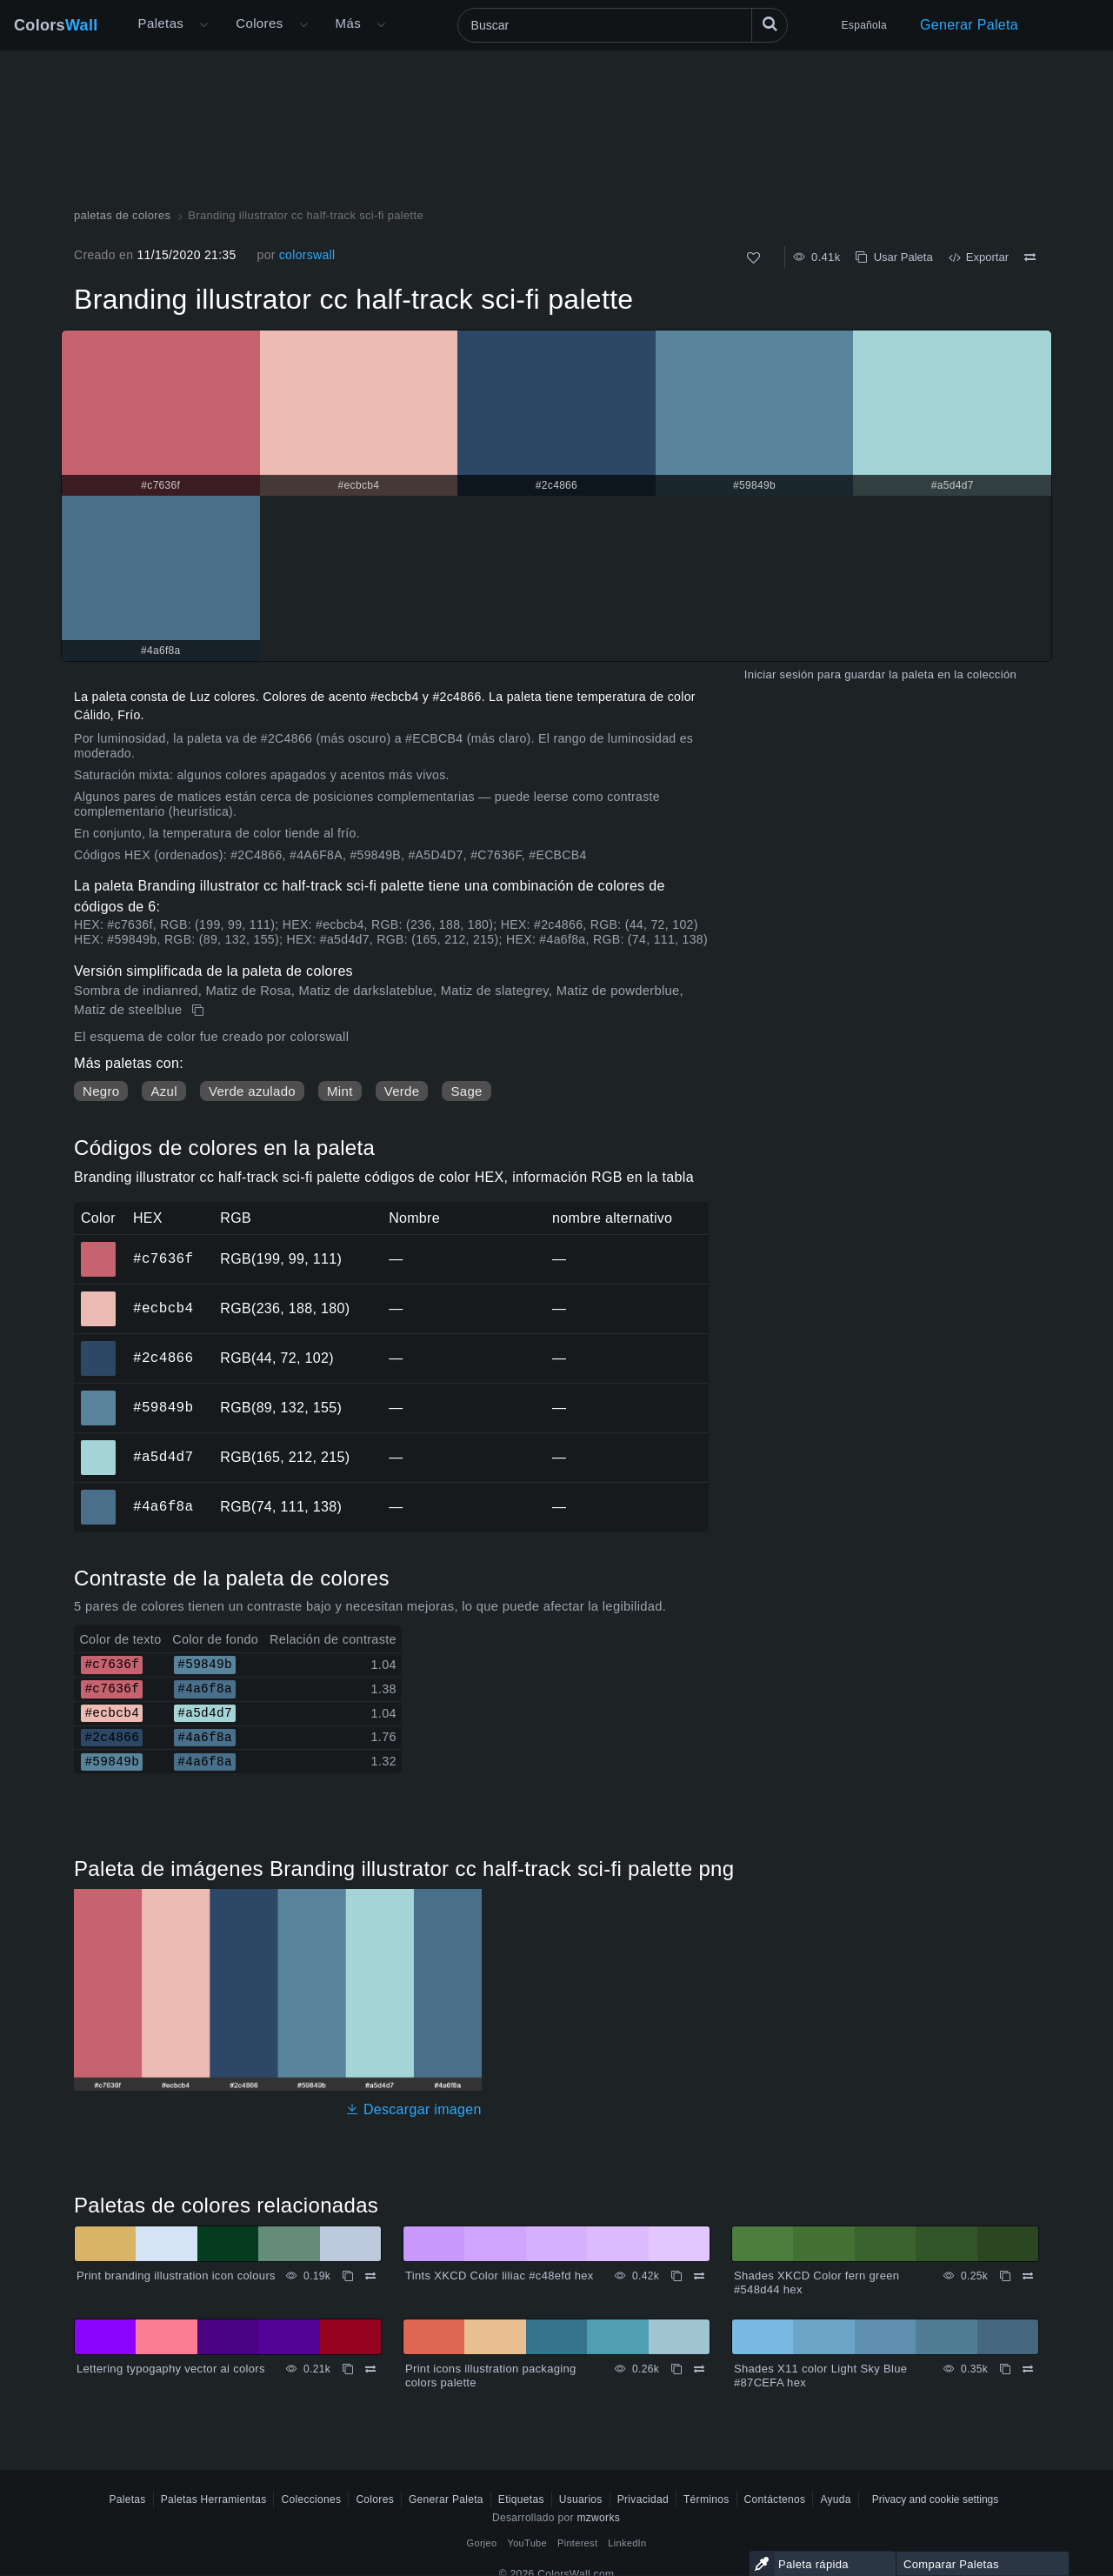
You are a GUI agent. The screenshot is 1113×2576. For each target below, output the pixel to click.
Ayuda (835, 2499)
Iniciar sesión (779, 674)
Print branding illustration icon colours (176, 2275)
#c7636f (163, 1258)
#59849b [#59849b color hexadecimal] (99, 1396)
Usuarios (581, 2499)
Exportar (979, 257)
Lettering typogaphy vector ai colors (171, 2368)
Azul (163, 1091)
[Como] (753, 258)
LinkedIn (627, 2543)
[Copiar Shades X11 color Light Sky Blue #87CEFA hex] (1005, 2369)
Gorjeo (482, 2543)
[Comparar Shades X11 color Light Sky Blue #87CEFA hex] (1028, 2369)
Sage (466, 1091)
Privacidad (643, 2499)
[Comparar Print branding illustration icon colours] (370, 2276)
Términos (706, 2499)
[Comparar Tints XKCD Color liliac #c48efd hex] (699, 2276)
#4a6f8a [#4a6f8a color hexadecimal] (99, 1495)
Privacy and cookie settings (935, 2499)
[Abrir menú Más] (203, 25)
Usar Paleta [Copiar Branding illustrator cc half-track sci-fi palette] (894, 257)
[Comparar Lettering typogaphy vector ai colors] (370, 2369)
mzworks (598, 2518)
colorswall (307, 255)
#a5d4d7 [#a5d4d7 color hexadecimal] (99, 1445)
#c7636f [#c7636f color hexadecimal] (99, 1247)
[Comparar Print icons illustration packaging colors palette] (699, 2369)
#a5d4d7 (163, 1456)
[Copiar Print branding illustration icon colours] (348, 2276)
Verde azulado (252, 1091)
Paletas (161, 23)
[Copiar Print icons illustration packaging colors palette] (676, 2369)
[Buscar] (622, 25)
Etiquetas (521, 2499)
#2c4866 (163, 1357)
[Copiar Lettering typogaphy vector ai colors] (348, 2369)
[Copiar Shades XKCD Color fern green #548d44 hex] (1005, 2276)
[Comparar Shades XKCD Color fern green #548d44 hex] (1028, 2276)
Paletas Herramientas (214, 2499)
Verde (402, 1091)
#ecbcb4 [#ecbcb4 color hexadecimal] (99, 1296)
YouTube (527, 2543)
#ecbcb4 (163, 1308)
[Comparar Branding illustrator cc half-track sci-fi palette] (1030, 257)
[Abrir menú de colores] (303, 25)
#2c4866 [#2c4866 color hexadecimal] (99, 1346)
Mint (340, 1091)
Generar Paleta (969, 24)
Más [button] (348, 23)
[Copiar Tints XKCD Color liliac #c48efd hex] (676, 2276)
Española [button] (864, 25)
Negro (101, 1091)
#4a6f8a (163, 1506)
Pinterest (577, 2543)
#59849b (163, 1407)
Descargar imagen (413, 2109)
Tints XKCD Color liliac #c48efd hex (499, 2275)
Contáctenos (775, 2499)
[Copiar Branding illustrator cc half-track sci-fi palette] (200, 1010)
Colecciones (311, 2499)
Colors (56, 25)
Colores (259, 23)
